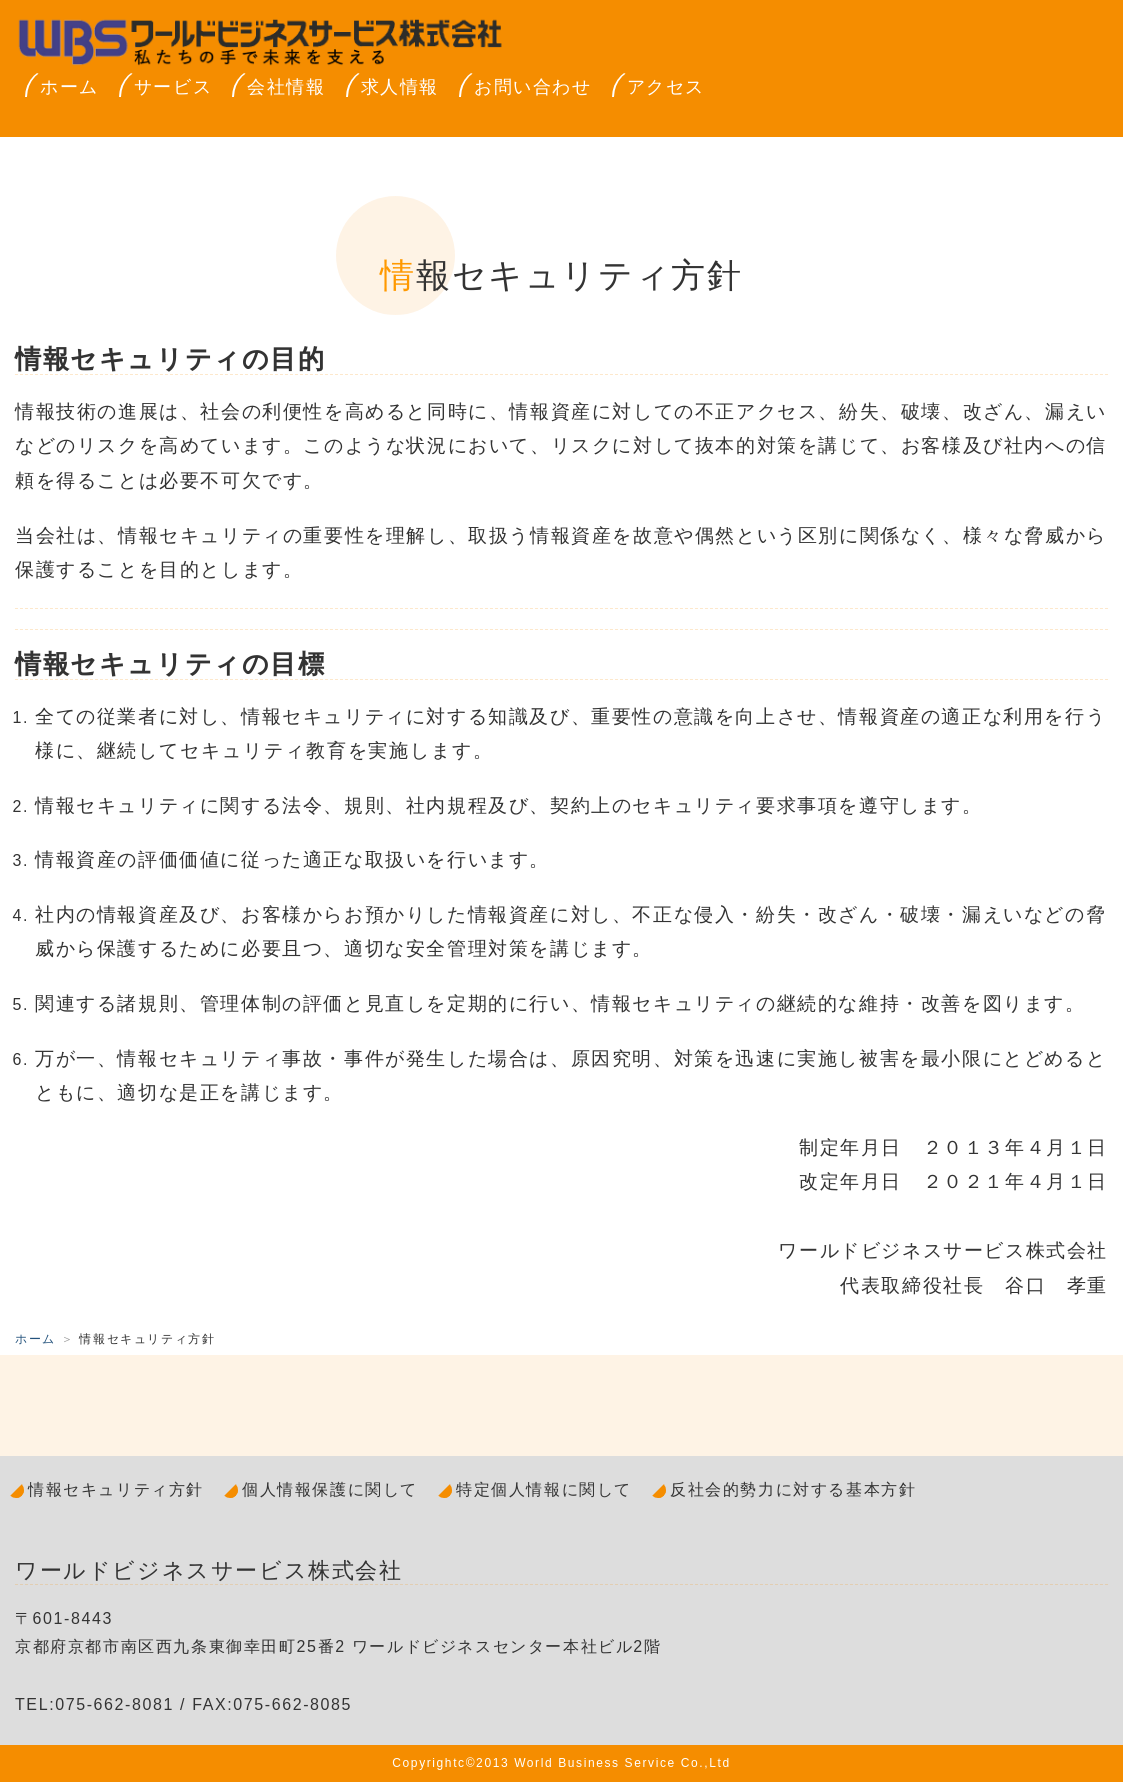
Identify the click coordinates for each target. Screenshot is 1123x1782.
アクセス (666, 87)
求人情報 (400, 87)
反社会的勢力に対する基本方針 (793, 1489)
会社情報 (286, 87)
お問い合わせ (533, 87)
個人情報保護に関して (330, 1489)
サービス (173, 87)
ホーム (69, 87)
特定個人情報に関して (544, 1489)
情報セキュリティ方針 (116, 1489)
